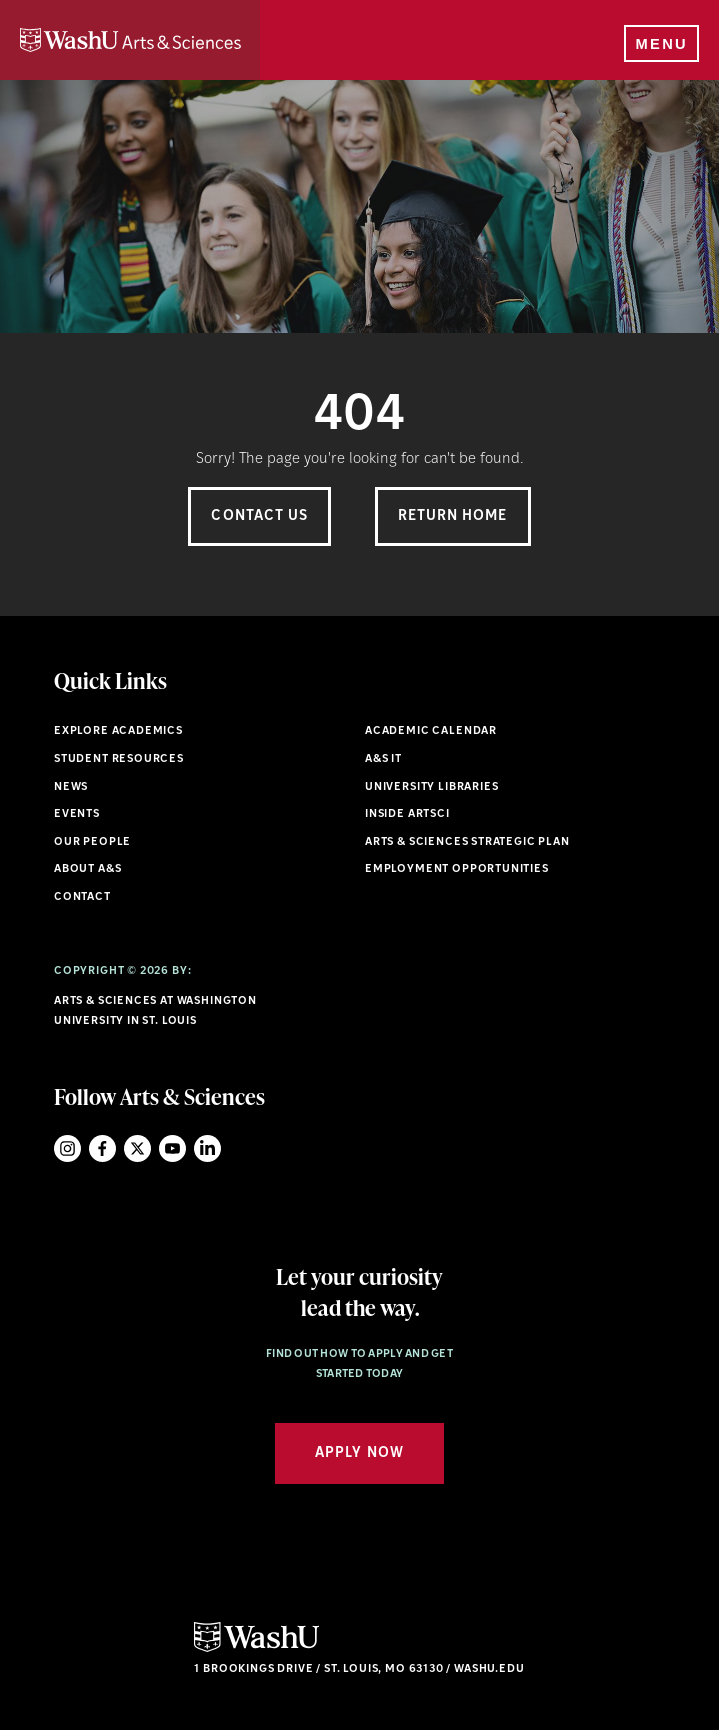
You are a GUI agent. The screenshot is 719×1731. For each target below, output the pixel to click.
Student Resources (119, 759)
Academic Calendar (431, 731)
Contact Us (259, 516)
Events (77, 814)
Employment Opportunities (457, 869)
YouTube (172, 1148)
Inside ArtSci (407, 814)
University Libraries (432, 787)
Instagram (67, 1148)
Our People (92, 842)
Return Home (453, 516)
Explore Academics (118, 731)
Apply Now (359, 1453)
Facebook (102, 1148)
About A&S (87, 869)
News (71, 787)
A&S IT (383, 759)
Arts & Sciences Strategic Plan (467, 842)
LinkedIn (207, 1148)
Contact (82, 897)
